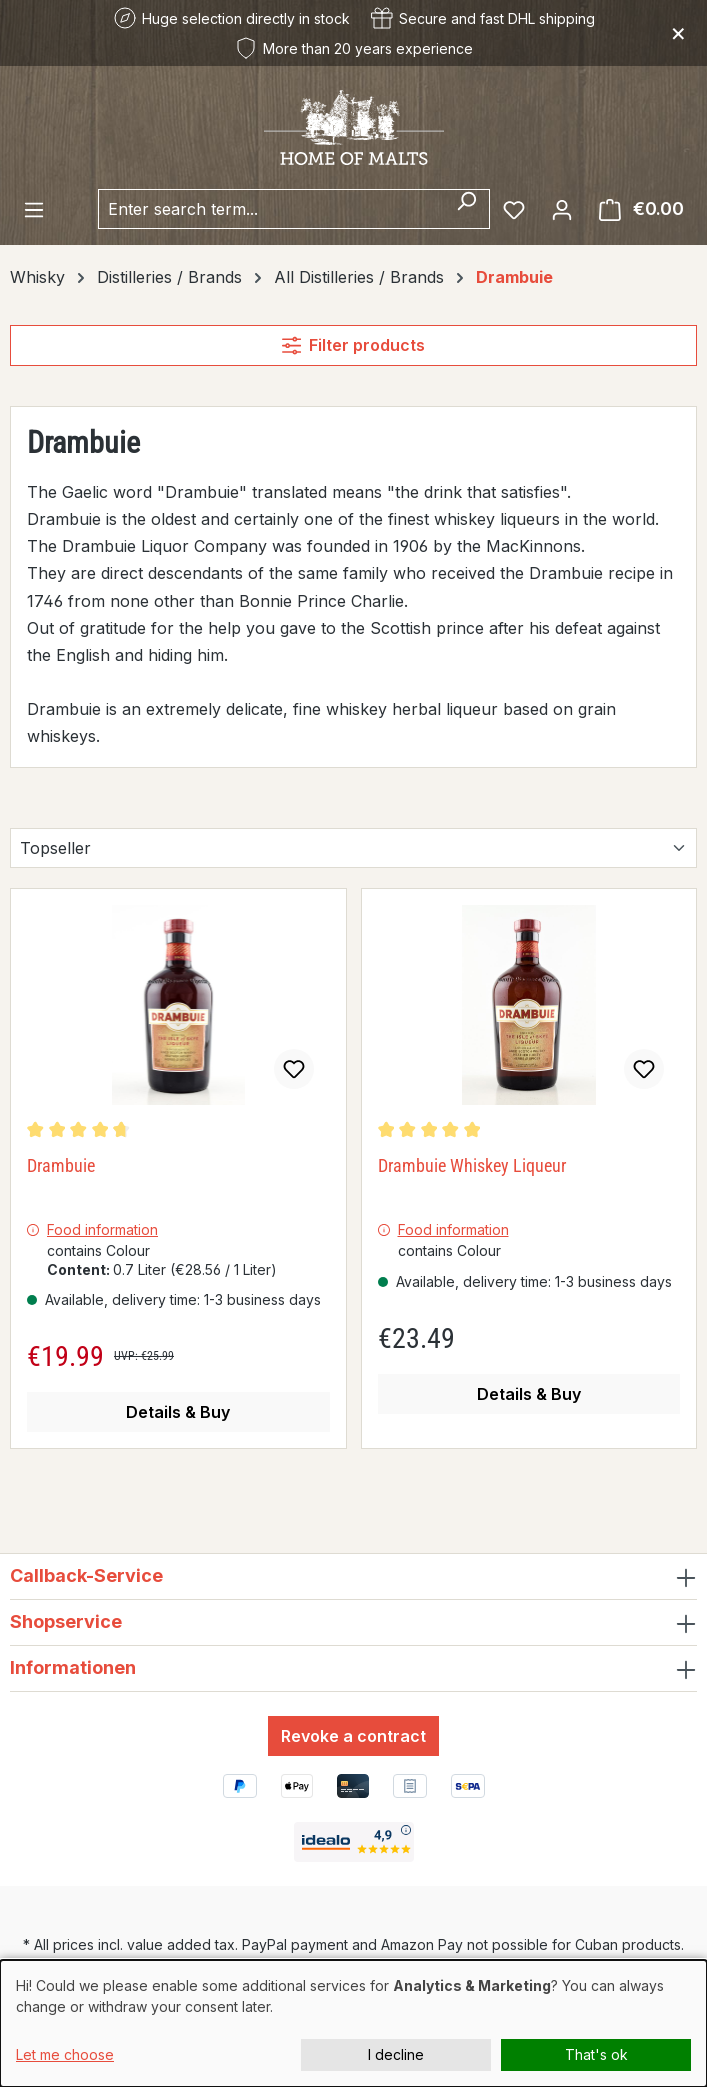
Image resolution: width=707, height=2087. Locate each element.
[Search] (466, 209)
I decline (396, 2054)
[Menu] (34, 209)
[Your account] (562, 209)
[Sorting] (353, 848)
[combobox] (271, 209)
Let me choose (65, 2054)
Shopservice (66, 1621)
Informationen (73, 1667)
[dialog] (353, 2023)
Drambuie (61, 1165)
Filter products (353, 345)
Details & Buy (178, 1412)
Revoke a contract (353, 1736)
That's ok (596, 2054)
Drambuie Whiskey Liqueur (472, 1165)
